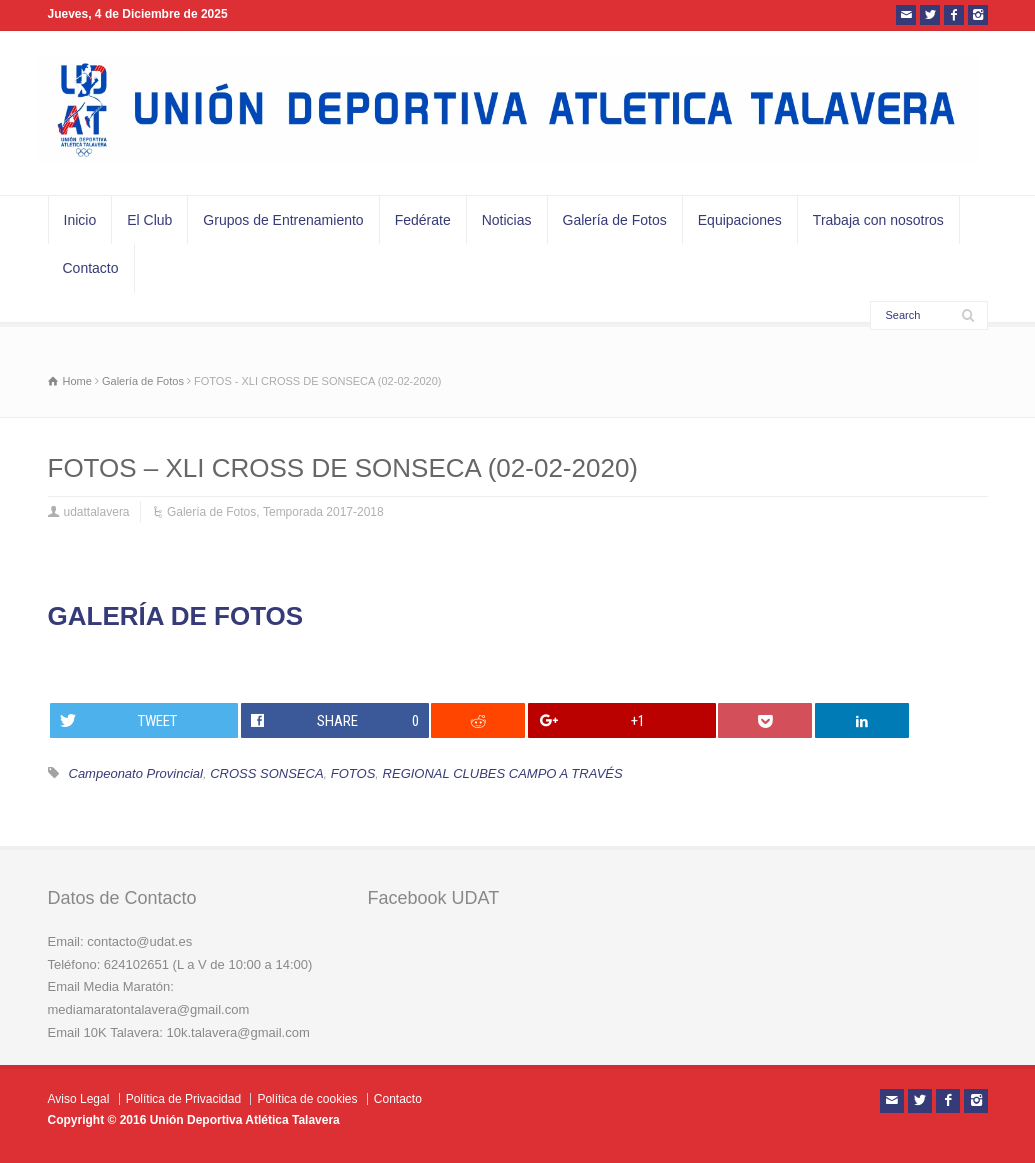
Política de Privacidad (183, 1099)
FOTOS (353, 773)
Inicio (80, 220)
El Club (149, 220)
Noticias (507, 220)
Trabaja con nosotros (878, 220)
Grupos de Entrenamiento (283, 220)
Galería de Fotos (615, 220)
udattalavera (97, 512)
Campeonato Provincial (136, 773)
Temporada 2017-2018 (323, 512)
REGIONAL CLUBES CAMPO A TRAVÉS (503, 773)
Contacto (91, 268)
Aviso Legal (79, 1099)
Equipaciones (740, 220)
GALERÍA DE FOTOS (176, 616)
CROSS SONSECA (266, 773)
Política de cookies (307, 1099)
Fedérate (423, 220)
